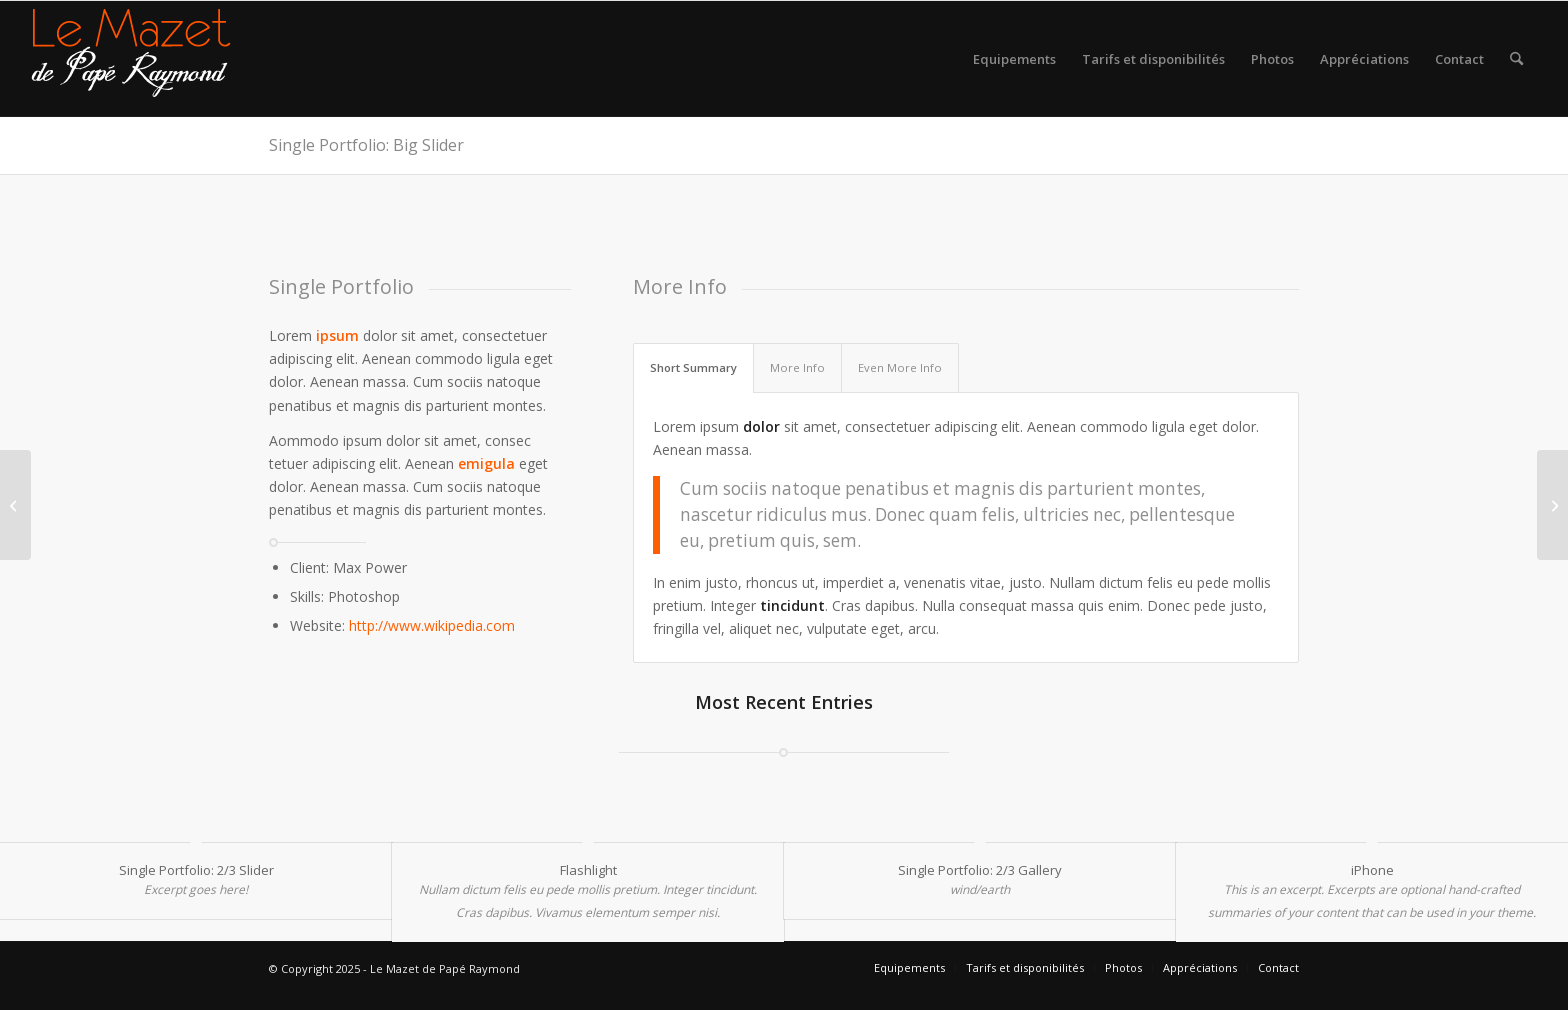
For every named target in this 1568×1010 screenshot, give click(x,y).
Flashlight (588, 870)
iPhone (1372, 870)
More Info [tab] (797, 367)
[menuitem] (1014, 59)
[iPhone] (1552, 505)
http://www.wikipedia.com (432, 625)
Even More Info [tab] (900, 367)
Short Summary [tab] (693, 367)
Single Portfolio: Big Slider (366, 145)
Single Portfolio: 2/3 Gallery (980, 870)
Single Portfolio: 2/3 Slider (196, 870)
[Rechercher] (1516, 59)
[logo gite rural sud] (131, 59)
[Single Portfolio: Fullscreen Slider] (15, 505)
